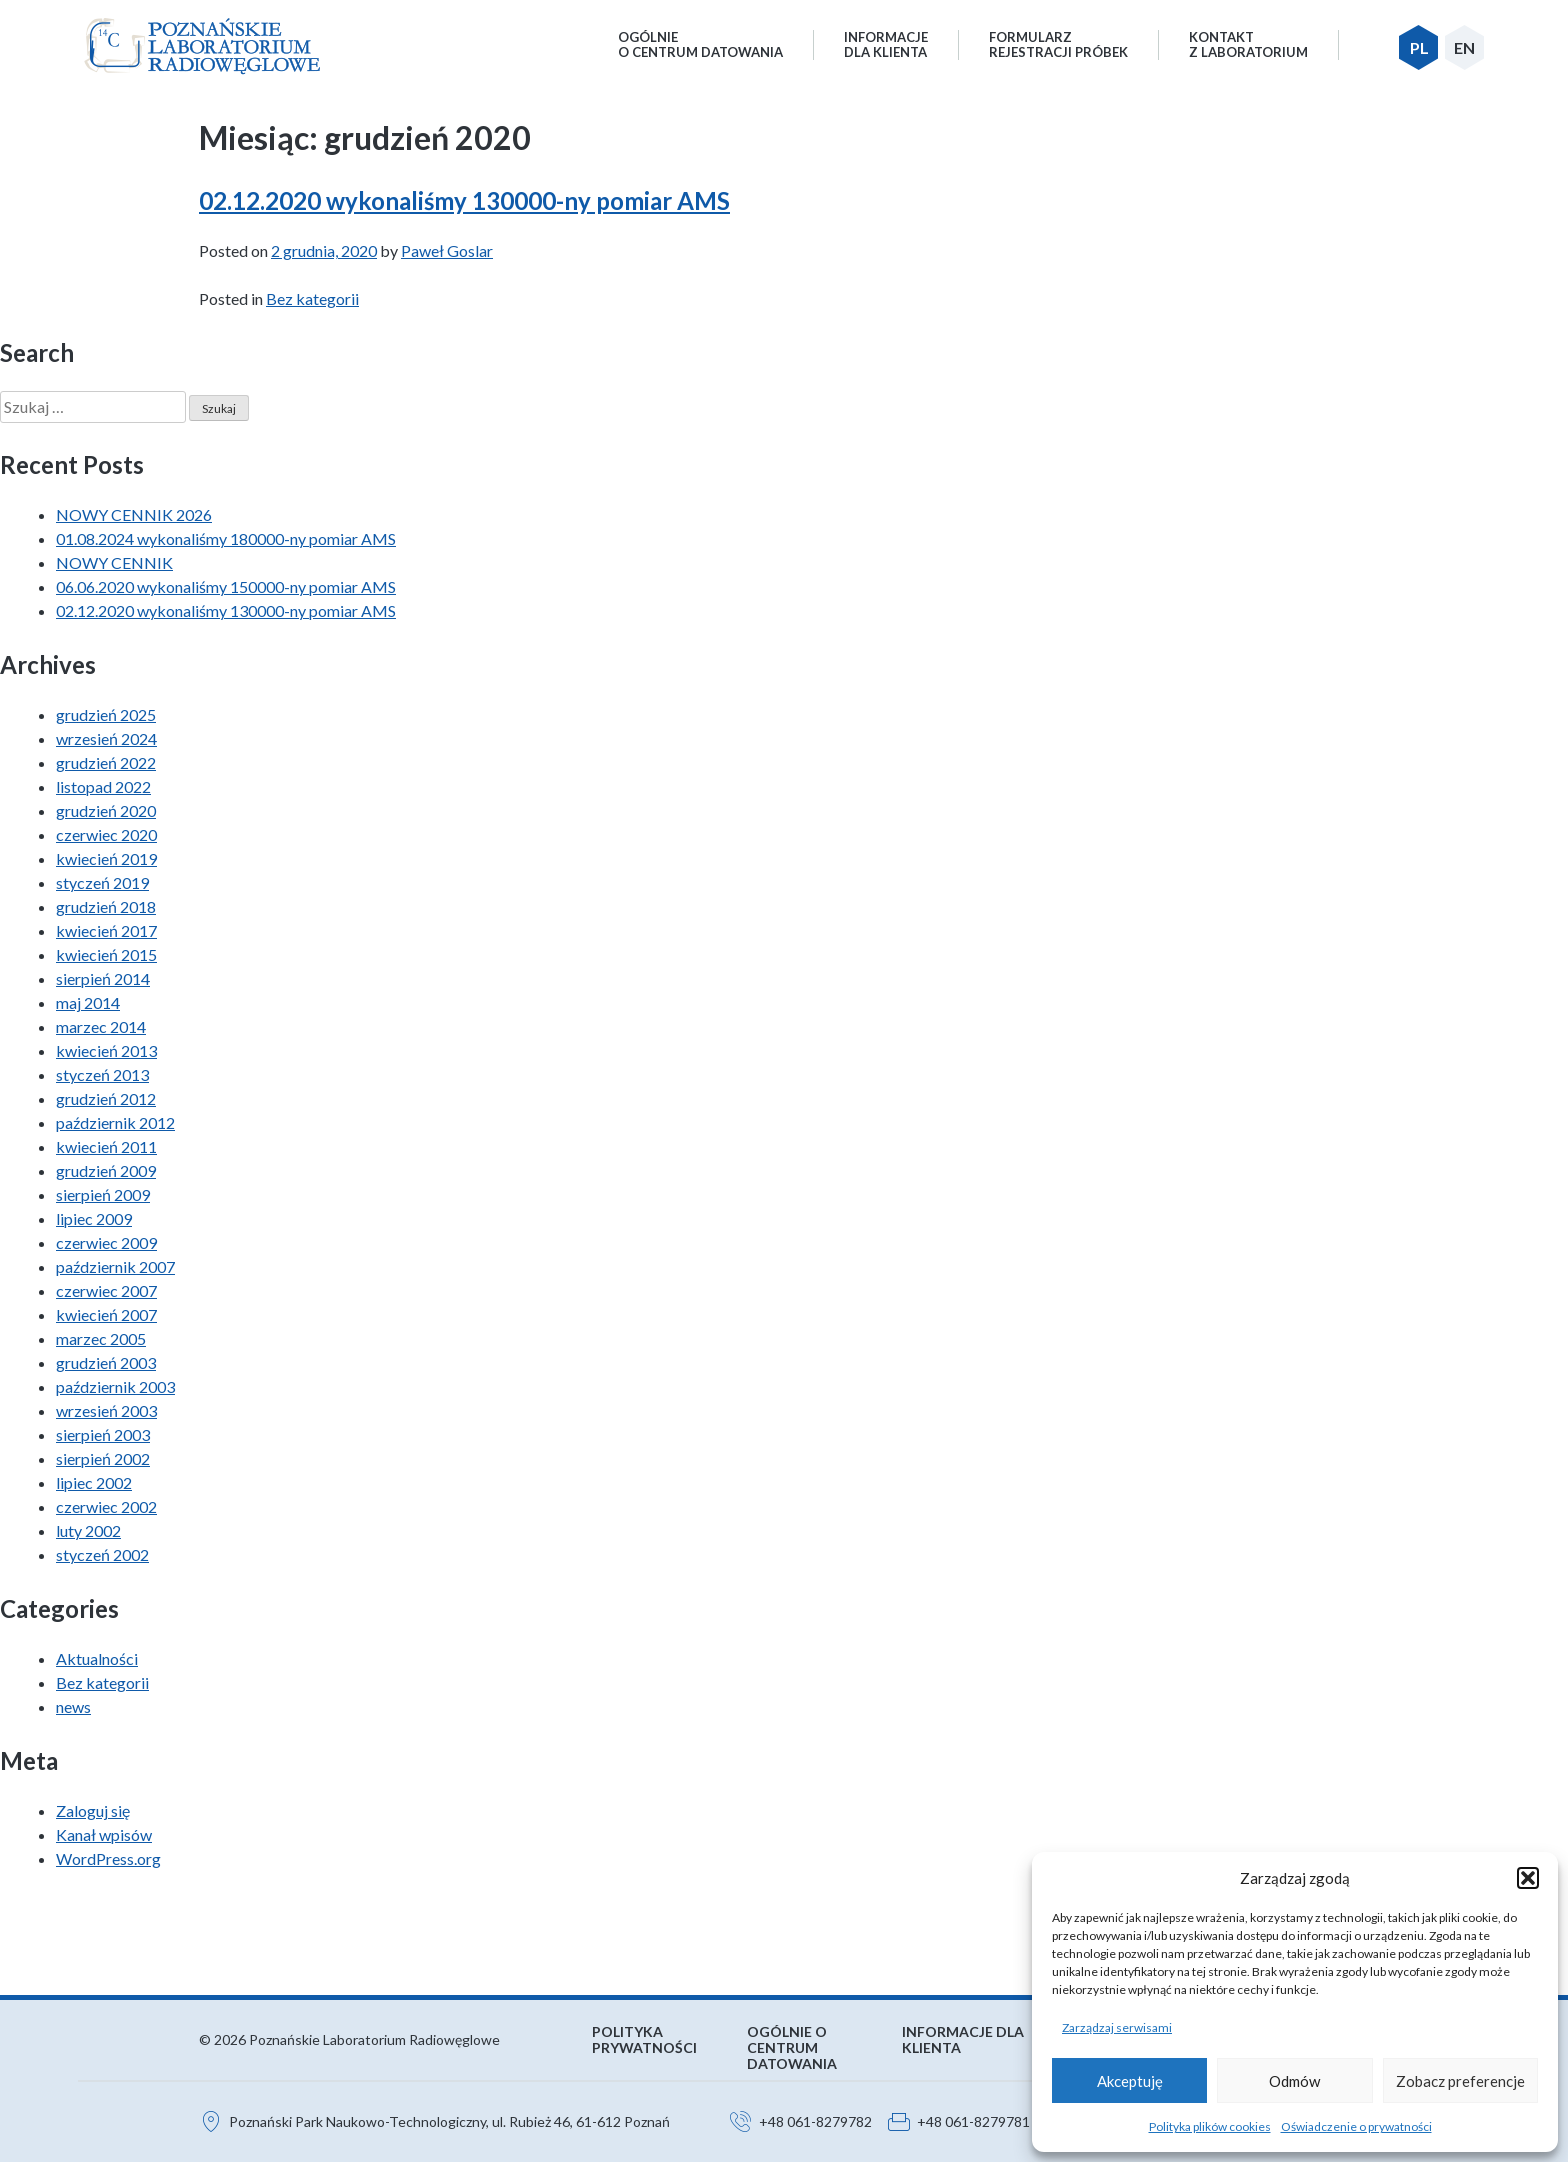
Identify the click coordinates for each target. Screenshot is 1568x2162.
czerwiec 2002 (106, 1506)
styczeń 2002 (102, 1554)
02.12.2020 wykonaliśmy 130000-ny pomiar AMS (464, 200)
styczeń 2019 (102, 882)
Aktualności (97, 1658)
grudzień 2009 (106, 1170)
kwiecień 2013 (106, 1050)
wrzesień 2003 (106, 1410)
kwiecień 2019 (106, 858)
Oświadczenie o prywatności (1356, 2126)
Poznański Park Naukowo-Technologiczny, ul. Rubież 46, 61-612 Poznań (449, 2121)
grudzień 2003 (106, 1362)
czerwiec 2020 (106, 834)
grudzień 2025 (106, 714)
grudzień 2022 (106, 762)
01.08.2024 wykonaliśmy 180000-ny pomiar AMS (226, 538)
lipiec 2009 (94, 1218)
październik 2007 (115, 1266)
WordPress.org (108, 1858)
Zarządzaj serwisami (1117, 2027)
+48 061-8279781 (973, 2121)
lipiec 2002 (94, 1482)
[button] (1528, 1878)
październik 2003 (115, 1386)
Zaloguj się (93, 1810)
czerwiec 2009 (106, 1242)
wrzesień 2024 (106, 738)
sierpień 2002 (103, 1458)
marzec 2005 (101, 1338)
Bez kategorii (312, 298)
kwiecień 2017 (106, 930)
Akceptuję (1130, 2081)
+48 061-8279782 (815, 2121)
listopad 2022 (103, 786)
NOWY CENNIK (114, 562)
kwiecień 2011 (106, 1146)
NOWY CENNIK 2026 (134, 514)
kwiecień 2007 (106, 1314)
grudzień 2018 (106, 906)
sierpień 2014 (103, 978)
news (73, 1706)
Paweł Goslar (447, 250)
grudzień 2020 (106, 810)
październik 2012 (115, 1122)
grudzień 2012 (106, 1098)
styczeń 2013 (102, 1074)
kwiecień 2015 (106, 954)
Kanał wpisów (104, 1834)
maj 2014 (88, 1002)
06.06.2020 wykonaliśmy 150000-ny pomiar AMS (226, 586)
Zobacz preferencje (1460, 2081)
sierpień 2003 (103, 1434)
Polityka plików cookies (1210, 2126)
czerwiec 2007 (106, 1290)
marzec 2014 (101, 1026)
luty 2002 (88, 1530)
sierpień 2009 (103, 1194)
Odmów (1294, 2081)
